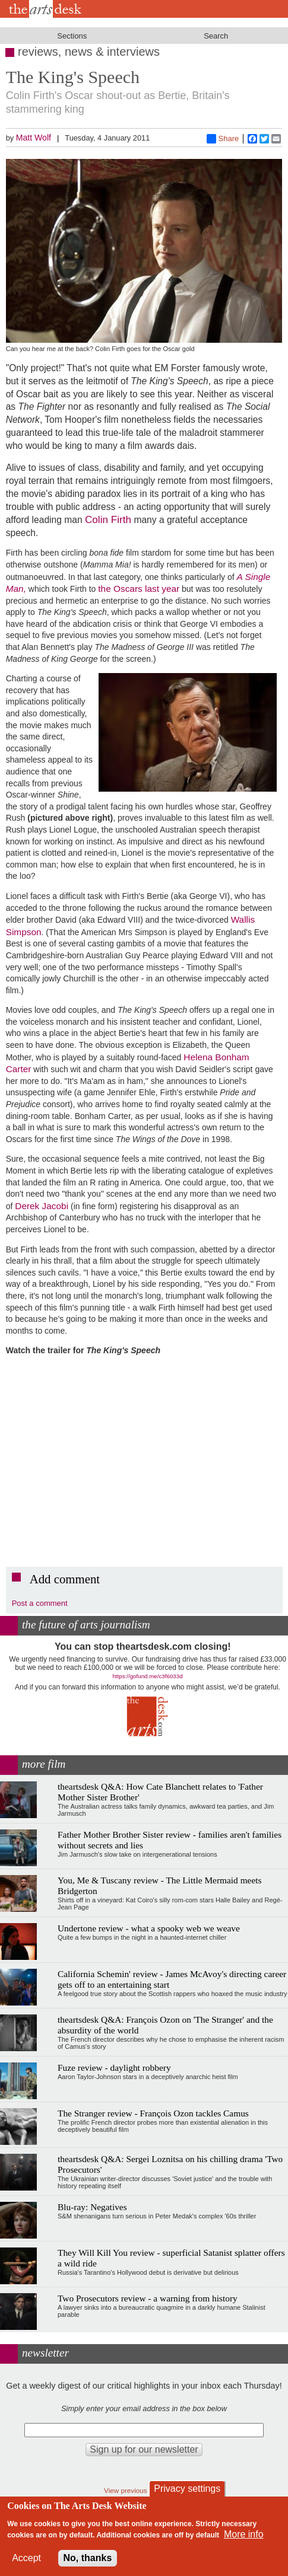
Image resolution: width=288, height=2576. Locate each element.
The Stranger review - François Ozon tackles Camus (153, 2113)
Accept (26, 2558)
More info (244, 2534)
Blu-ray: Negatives (92, 2207)
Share (223, 139)
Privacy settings (187, 2488)
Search (216, 35)
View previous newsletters (144, 2490)
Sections (72, 35)
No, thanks (88, 2558)
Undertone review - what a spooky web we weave (149, 1928)
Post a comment (40, 1603)
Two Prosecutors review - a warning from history (148, 2298)
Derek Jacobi (41, 1206)
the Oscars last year (138, 589)
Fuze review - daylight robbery (114, 2067)
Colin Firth (108, 519)
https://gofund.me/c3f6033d (147, 1676)
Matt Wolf (33, 137)
